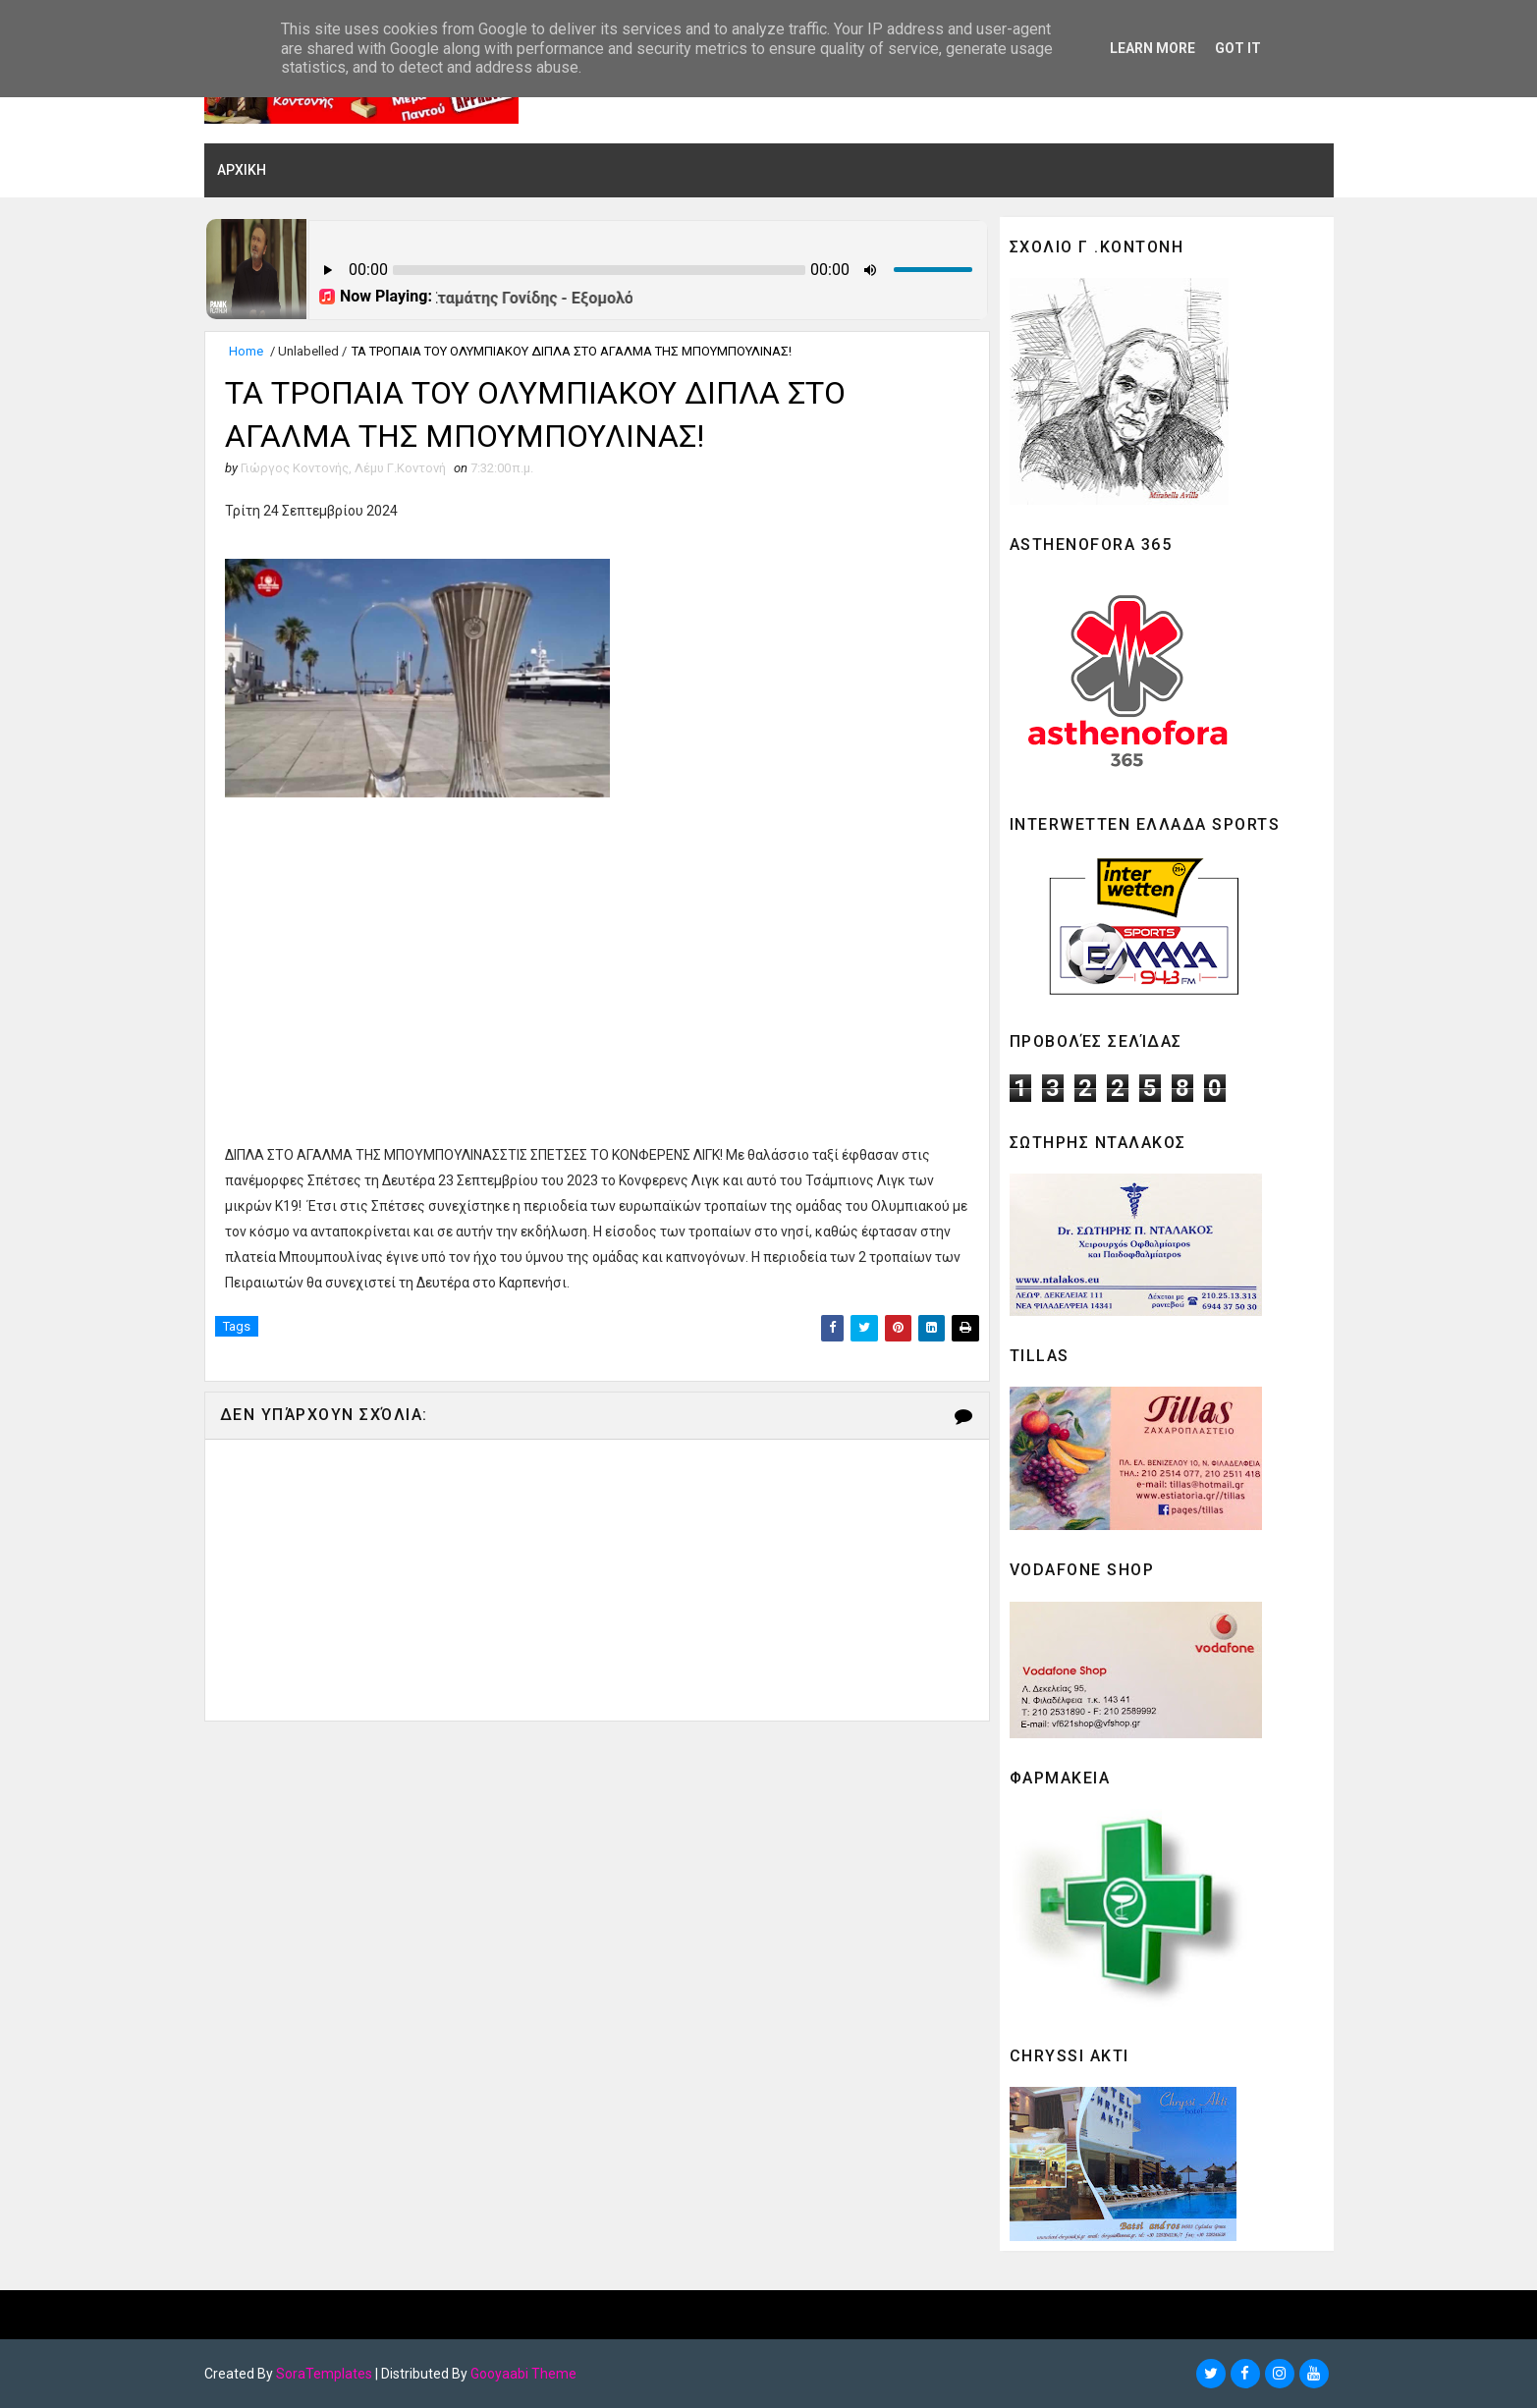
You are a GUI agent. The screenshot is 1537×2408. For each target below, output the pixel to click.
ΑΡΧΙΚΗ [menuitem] (241, 170)
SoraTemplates (324, 2373)
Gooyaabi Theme (523, 2373)
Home (246, 351)
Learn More (1152, 48)
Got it (1238, 48)
